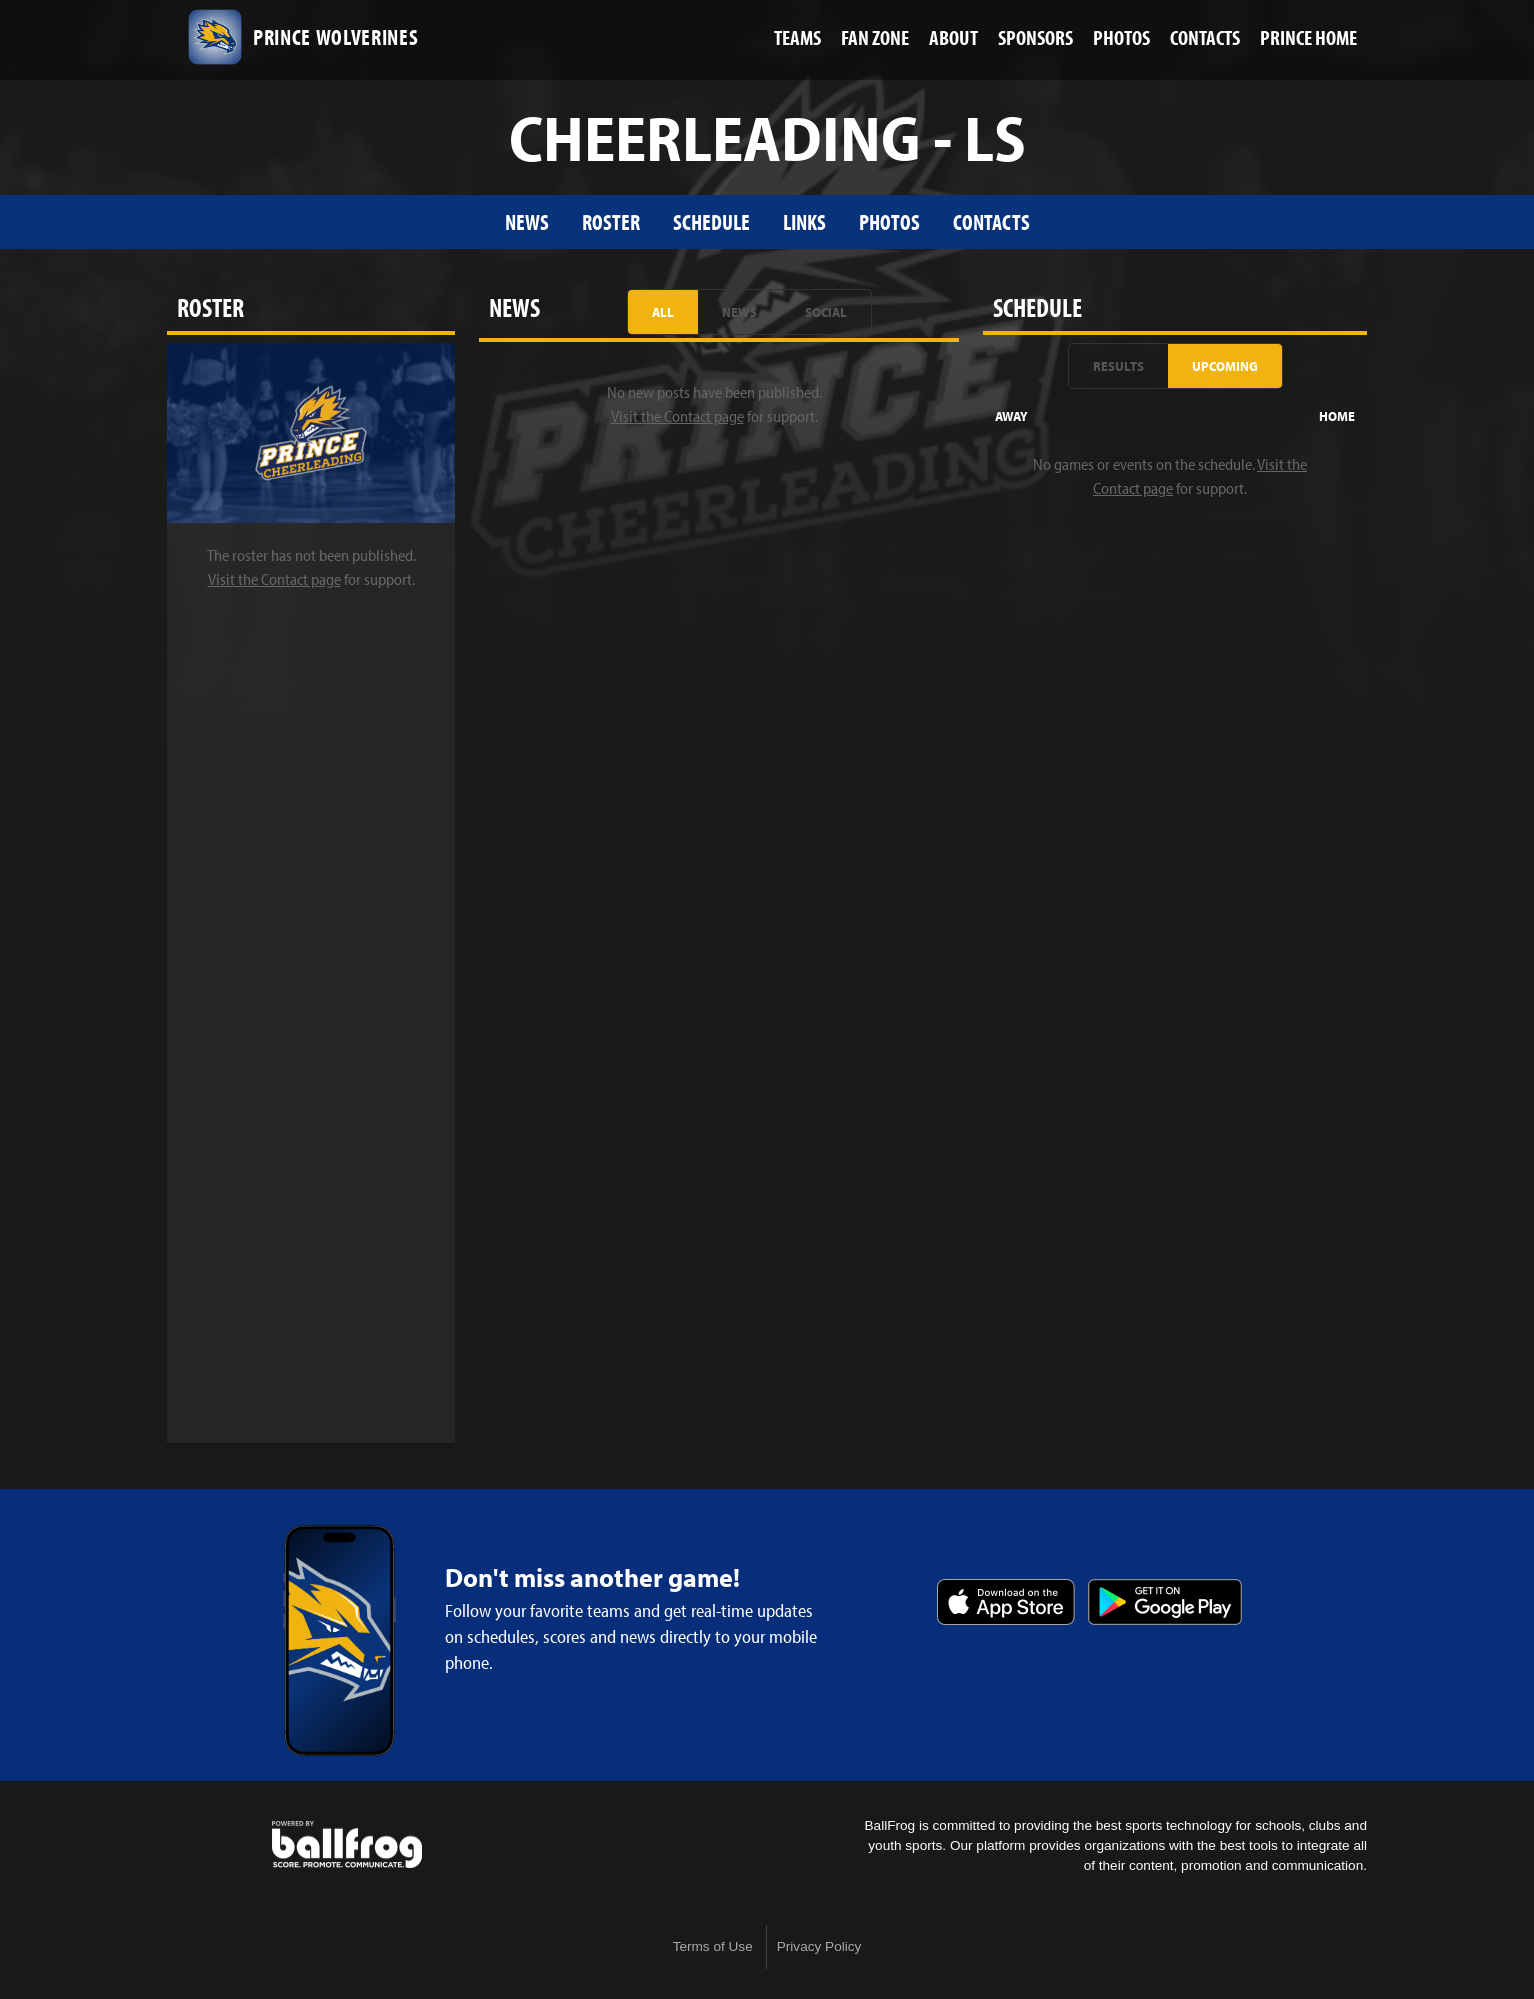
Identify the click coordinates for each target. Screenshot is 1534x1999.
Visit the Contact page (274, 579)
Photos (889, 221)
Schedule (711, 221)
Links (804, 221)
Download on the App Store (1006, 1602)
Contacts (991, 221)
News (527, 221)
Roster (611, 221)
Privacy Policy (819, 1946)
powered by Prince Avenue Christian (347, 1845)
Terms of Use (713, 1946)
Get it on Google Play (1165, 1602)
